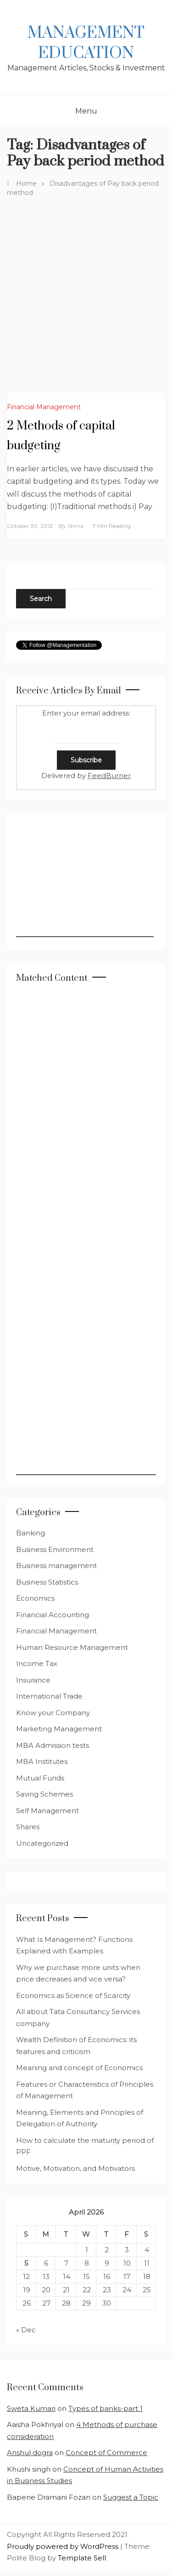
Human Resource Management (72, 1647)
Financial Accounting (52, 1614)
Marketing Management (59, 1728)
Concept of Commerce (106, 2452)
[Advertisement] (86, 288)
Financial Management (44, 407)
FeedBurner (109, 775)
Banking (30, 1532)
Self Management (47, 1810)
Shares (27, 1826)
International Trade (49, 1696)
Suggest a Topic (130, 2497)
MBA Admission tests (52, 1745)
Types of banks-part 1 (105, 2408)
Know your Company (53, 1712)
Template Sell (82, 2557)
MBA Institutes (41, 1761)
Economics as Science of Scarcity (73, 1995)
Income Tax (36, 1663)
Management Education (86, 43)
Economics (35, 1598)
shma (75, 525)
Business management (56, 1565)
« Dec (26, 2329)
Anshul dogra (30, 2452)
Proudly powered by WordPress (63, 2546)
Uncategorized (42, 1843)
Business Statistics (47, 1582)
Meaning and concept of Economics (79, 2067)
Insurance (33, 1680)
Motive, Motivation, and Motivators (75, 2168)
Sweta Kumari (31, 2408)
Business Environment (55, 1549)
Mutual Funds (40, 1778)
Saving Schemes (44, 1794)
